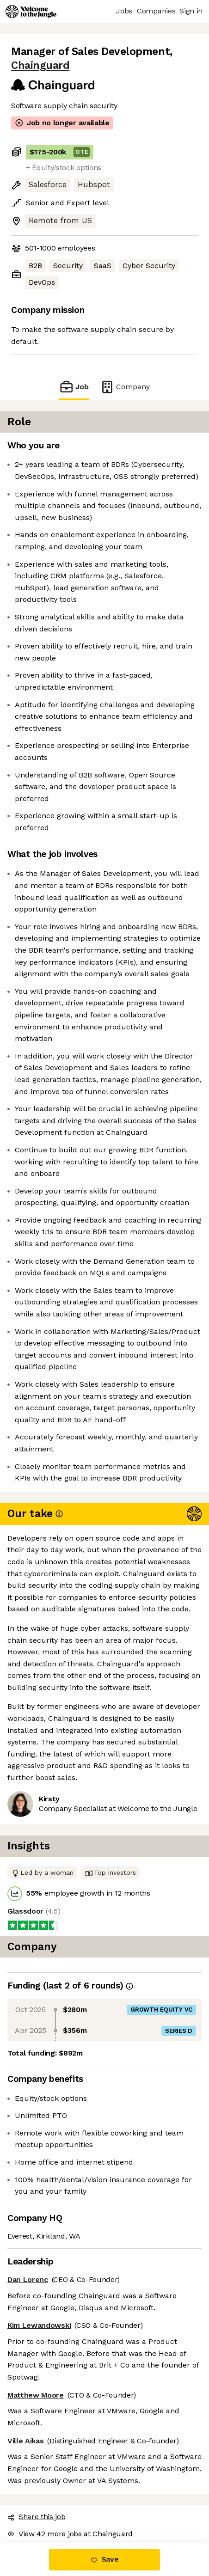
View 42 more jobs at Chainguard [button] (70, 2533)
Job (74, 386)
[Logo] (31, 11)
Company (125, 386)
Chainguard (40, 65)
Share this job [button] (36, 2516)
